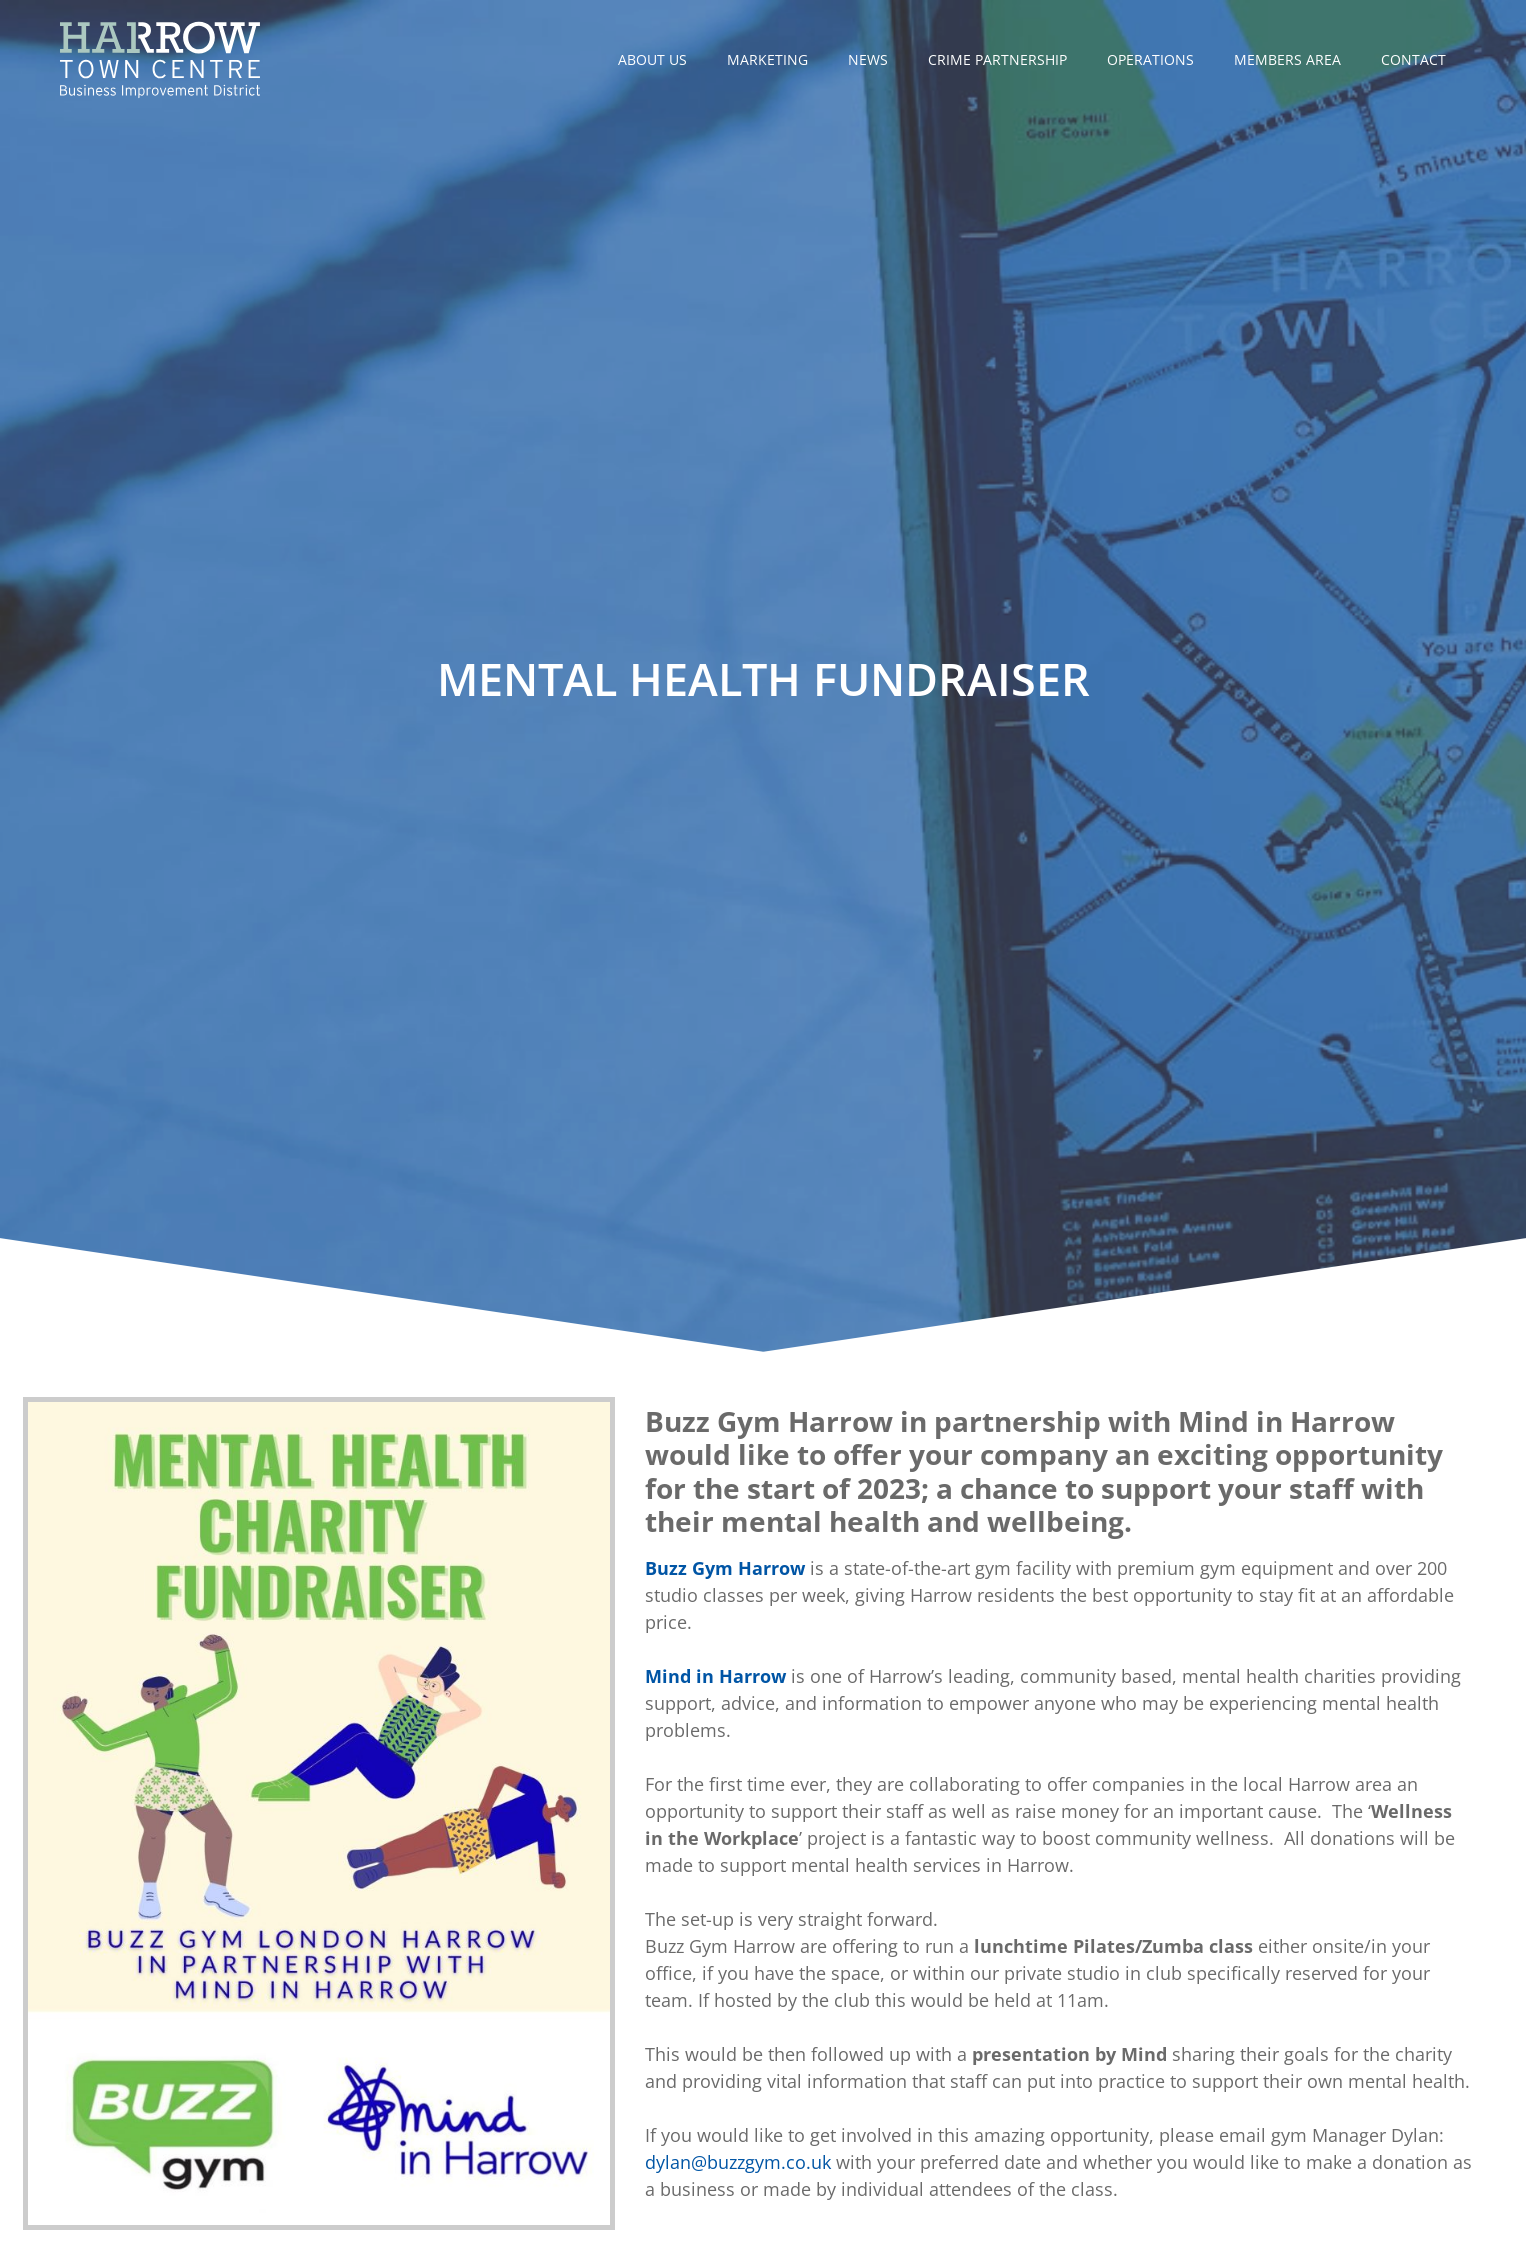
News (868, 59)
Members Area (1287, 59)
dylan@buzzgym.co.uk (738, 2162)
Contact (1413, 59)
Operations (1150, 59)
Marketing (767, 59)
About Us (652, 59)
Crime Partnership (997, 59)
